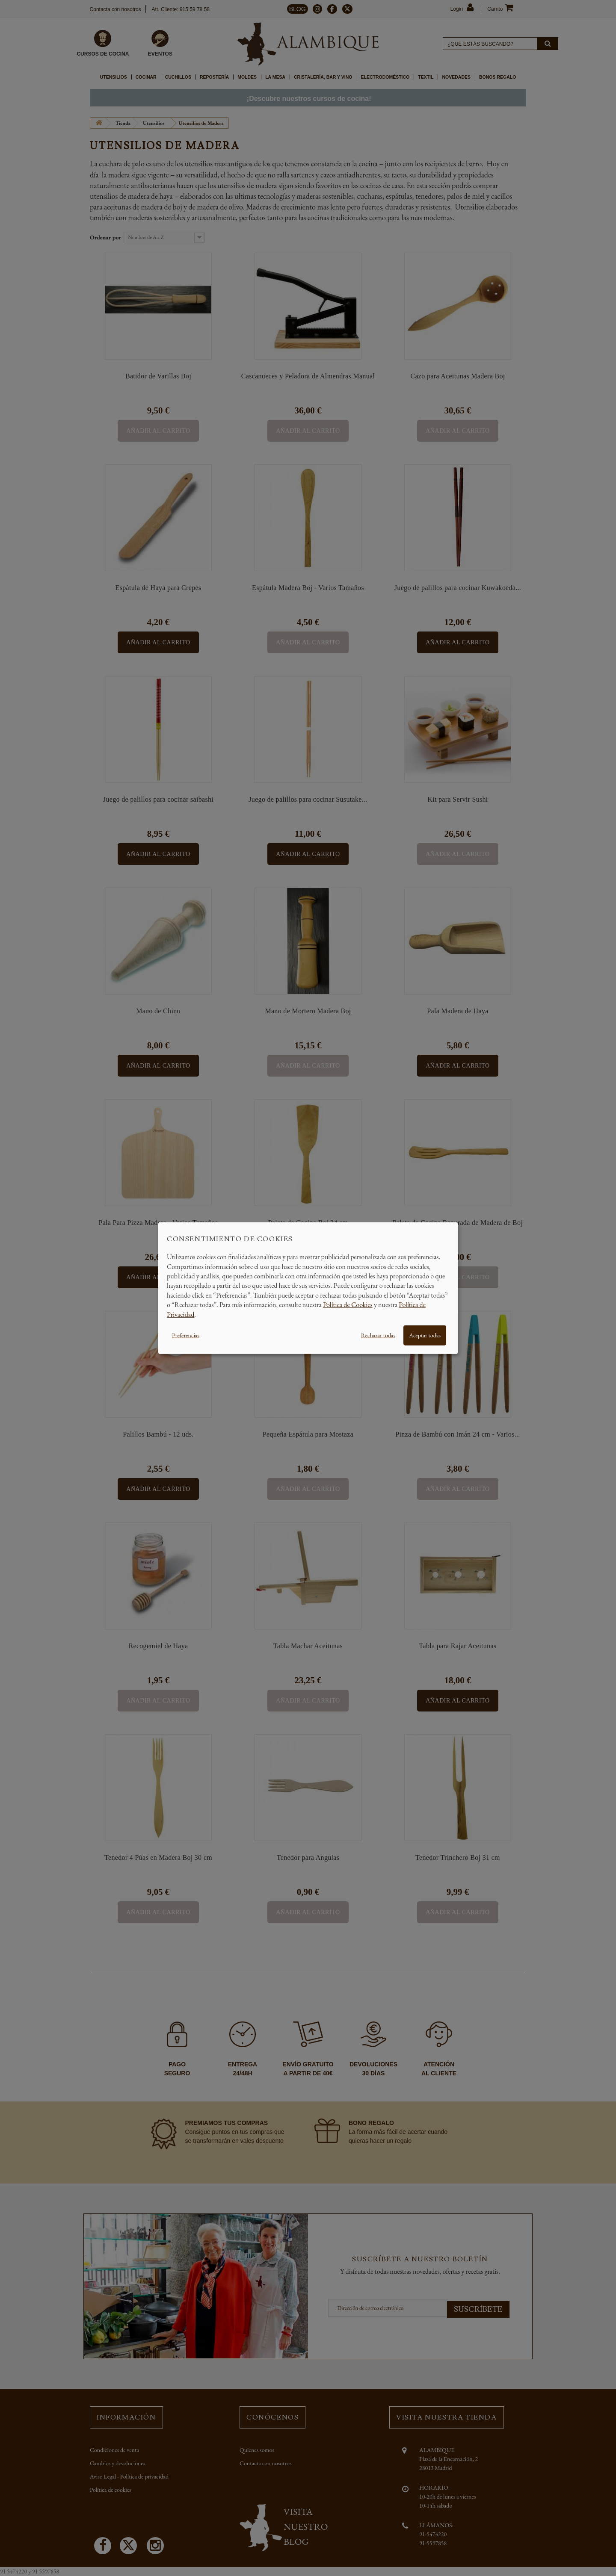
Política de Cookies (348, 1304)
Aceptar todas (425, 1335)
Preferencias (185, 1335)
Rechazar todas (378, 1335)
